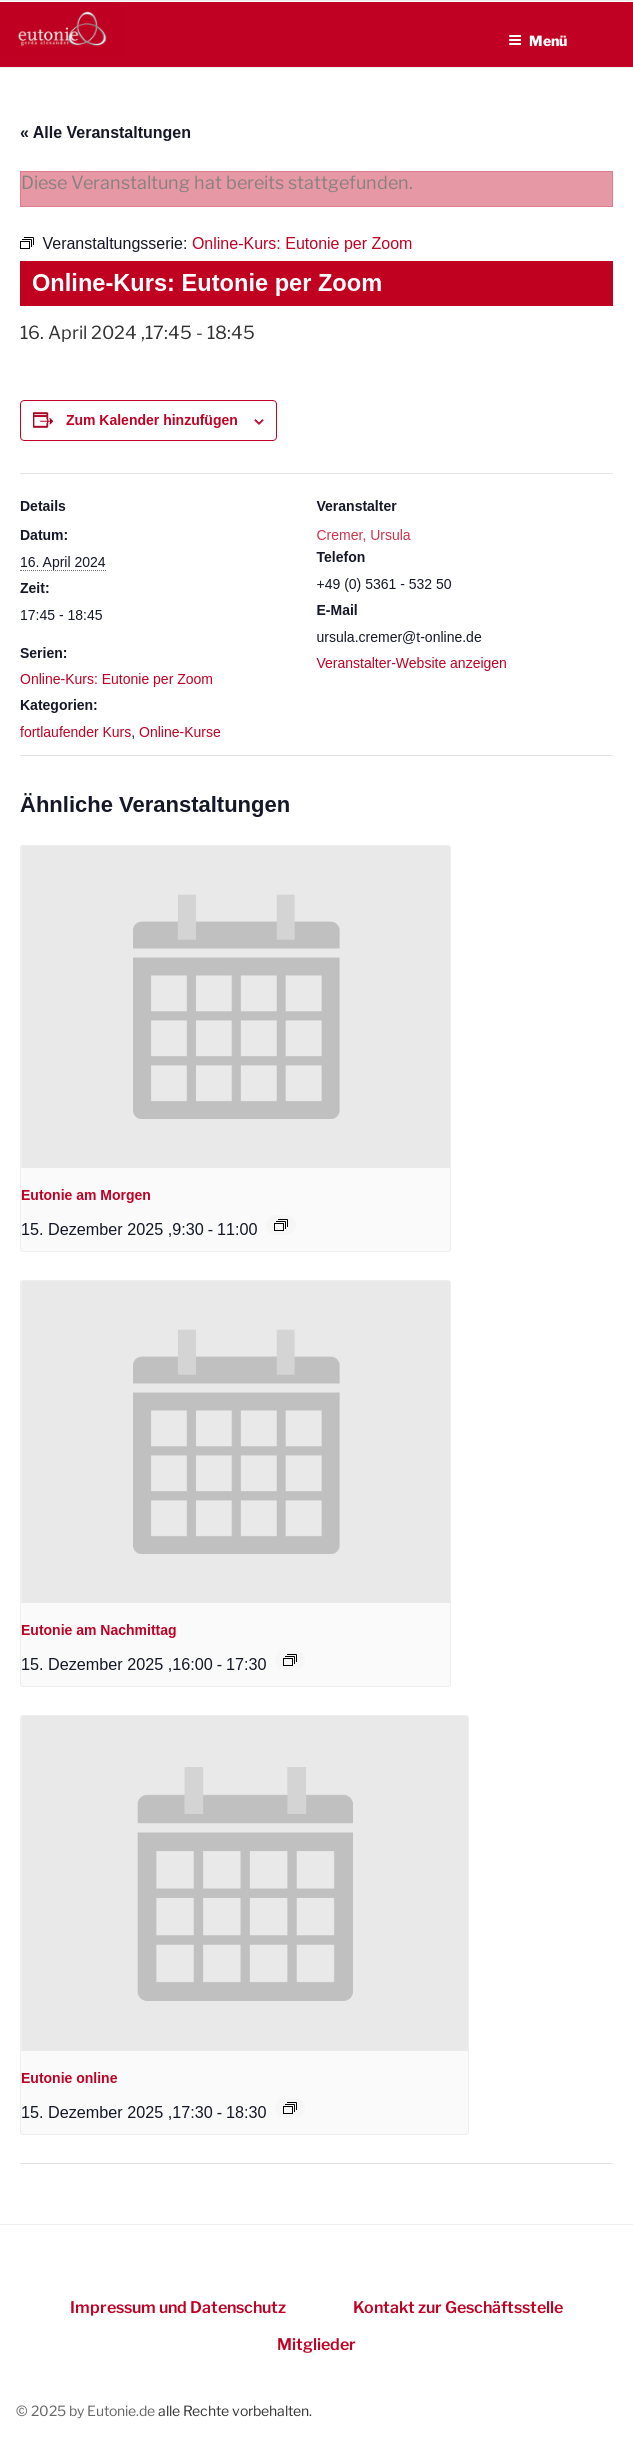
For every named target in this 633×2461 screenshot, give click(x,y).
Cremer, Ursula (364, 535)
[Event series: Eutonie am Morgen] (281, 1225)
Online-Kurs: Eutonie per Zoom (116, 679)
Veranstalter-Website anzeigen (412, 663)
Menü (537, 40)
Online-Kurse (180, 732)
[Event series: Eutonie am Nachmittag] (290, 1660)
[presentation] (235, 1007)
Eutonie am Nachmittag (99, 1630)
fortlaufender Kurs (75, 732)
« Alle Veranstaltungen (105, 132)
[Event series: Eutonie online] (290, 2108)
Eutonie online (69, 2078)
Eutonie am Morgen (86, 1195)
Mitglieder (316, 2344)
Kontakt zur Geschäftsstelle (458, 2307)
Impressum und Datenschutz (178, 2307)
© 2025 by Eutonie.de (87, 2410)
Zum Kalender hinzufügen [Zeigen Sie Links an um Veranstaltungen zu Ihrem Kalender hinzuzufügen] (152, 420)
